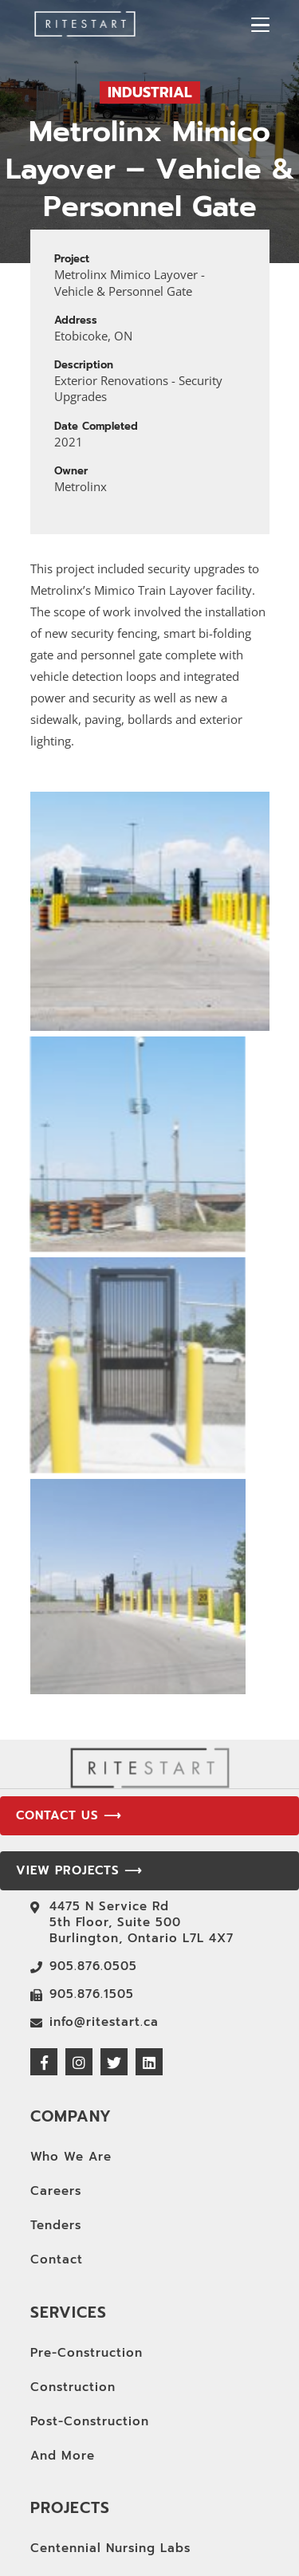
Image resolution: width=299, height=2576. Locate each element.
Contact (56, 2160)
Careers (55, 2091)
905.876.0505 (93, 1866)
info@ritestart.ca (104, 1922)
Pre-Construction (86, 2253)
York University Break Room (122, 2482)
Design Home (73, 2517)
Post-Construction (89, 2321)
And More (62, 2356)
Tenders (55, 2125)
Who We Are (71, 2057)
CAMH (50, 2551)
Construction (73, 2287)
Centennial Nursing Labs (110, 2448)
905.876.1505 (91, 1894)
